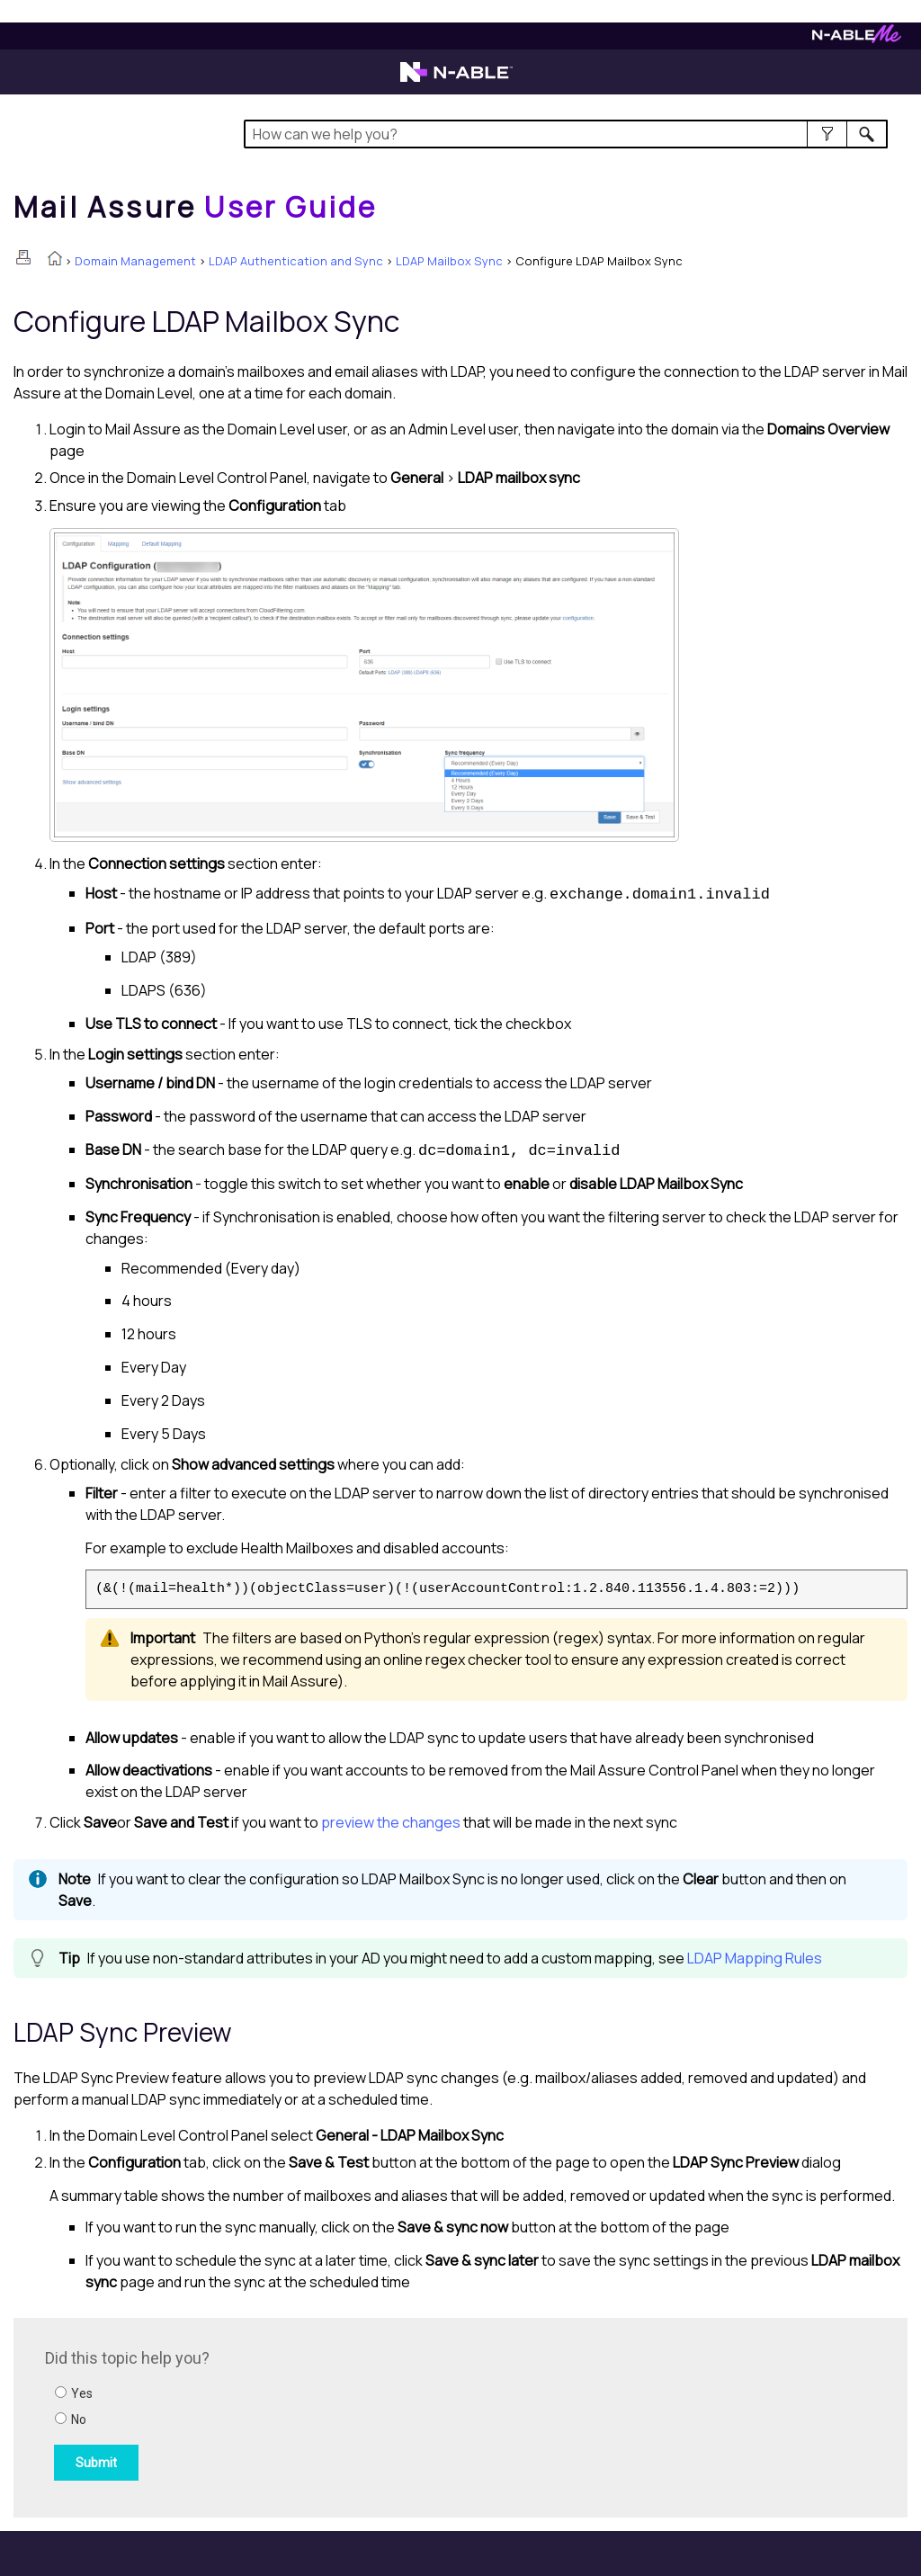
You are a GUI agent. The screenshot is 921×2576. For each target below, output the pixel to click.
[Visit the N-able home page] (456, 80)
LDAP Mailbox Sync (449, 261)
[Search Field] (566, 134)
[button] (827, 134)
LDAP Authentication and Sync (296, 261)
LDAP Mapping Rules (754, 1958)
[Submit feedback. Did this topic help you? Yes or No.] (288, 2415)
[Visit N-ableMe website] (856, 38)
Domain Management (135, 261)
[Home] (195, 207)
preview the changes (390, 1822)
